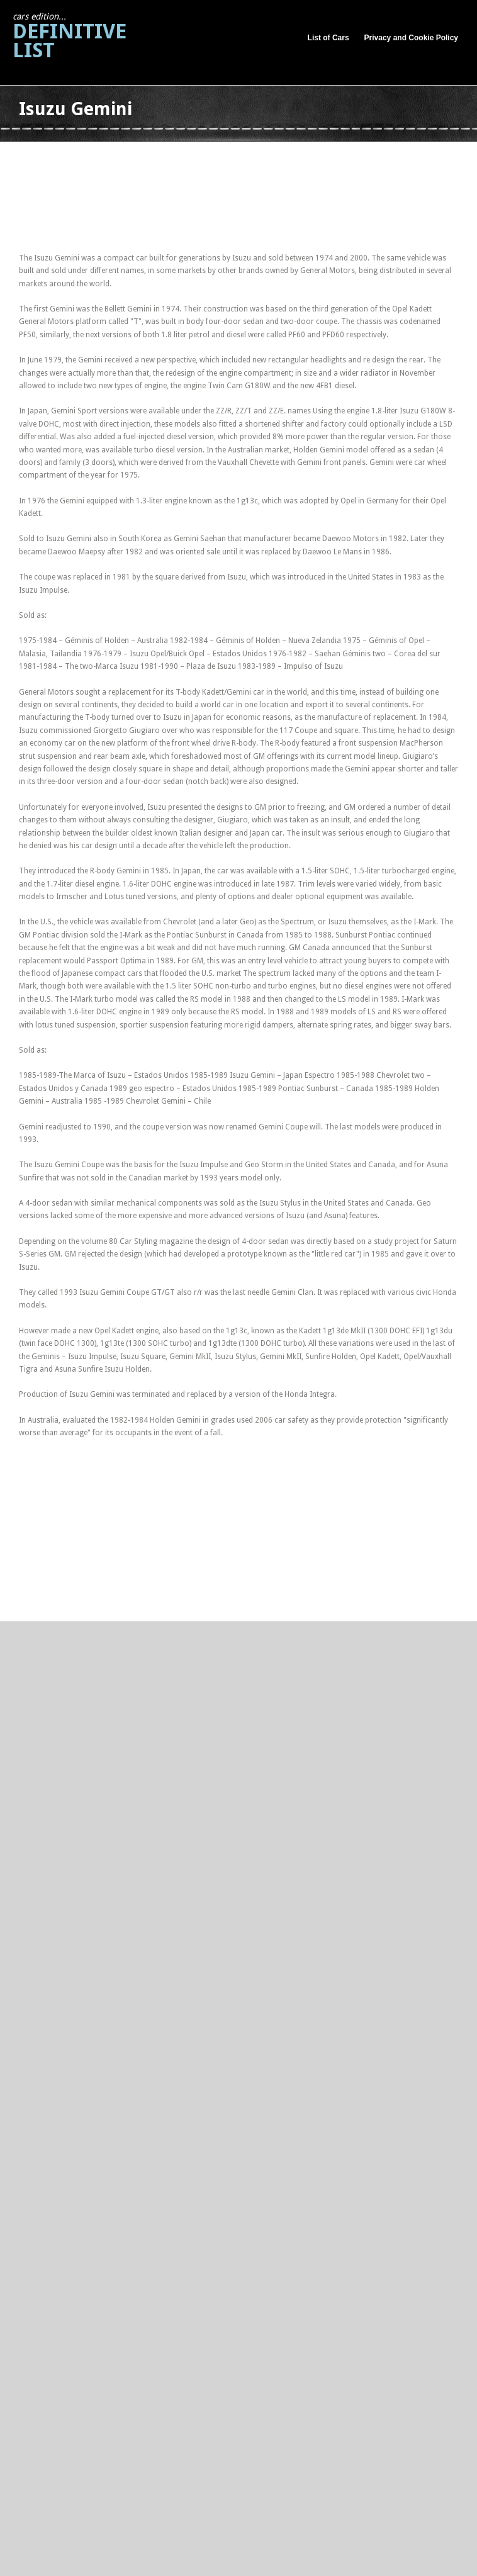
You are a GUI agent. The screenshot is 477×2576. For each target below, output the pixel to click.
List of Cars (328, 37)
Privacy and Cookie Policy (411, 37)
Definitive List (69, 36)
